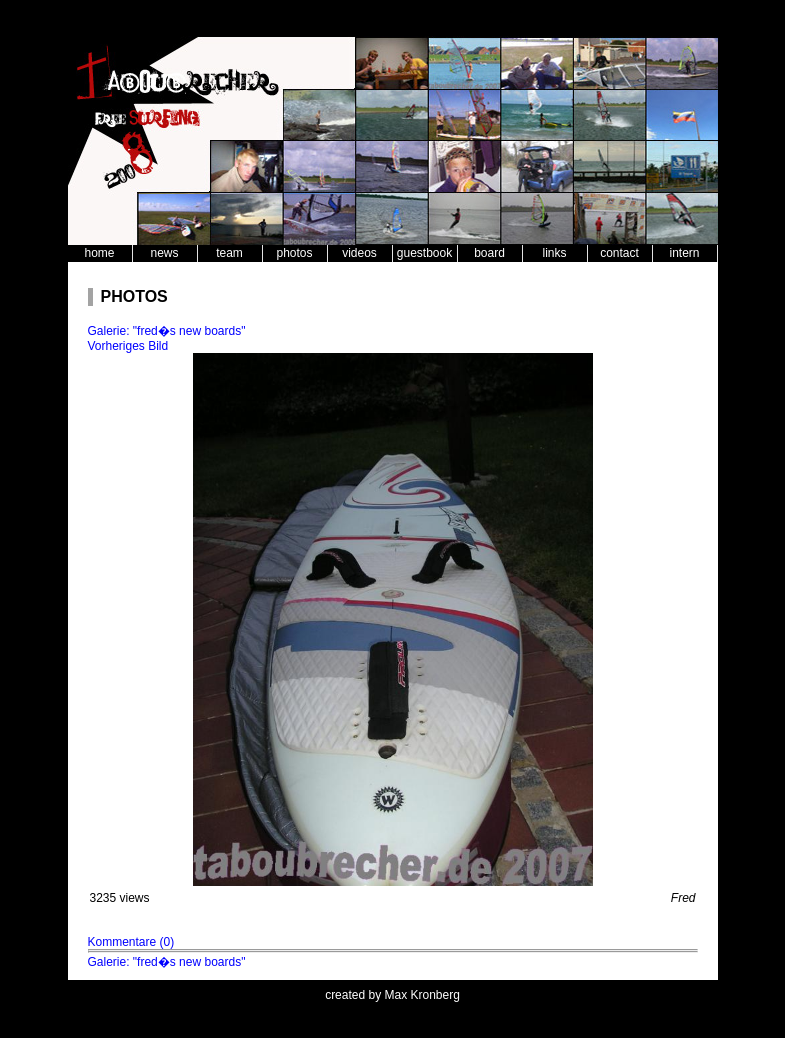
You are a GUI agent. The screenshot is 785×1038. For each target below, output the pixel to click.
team (229, 253)
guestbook (424, 253)
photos (294, 253)
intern (684, 253)
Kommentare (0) (131, 942)
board (489, 253)
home (99, 253)
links (554, 253)
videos (359, 253)
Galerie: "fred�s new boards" (167, 331)
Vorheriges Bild (128, 346)
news (164, 253)
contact (619, 253)
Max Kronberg (422, 995)
